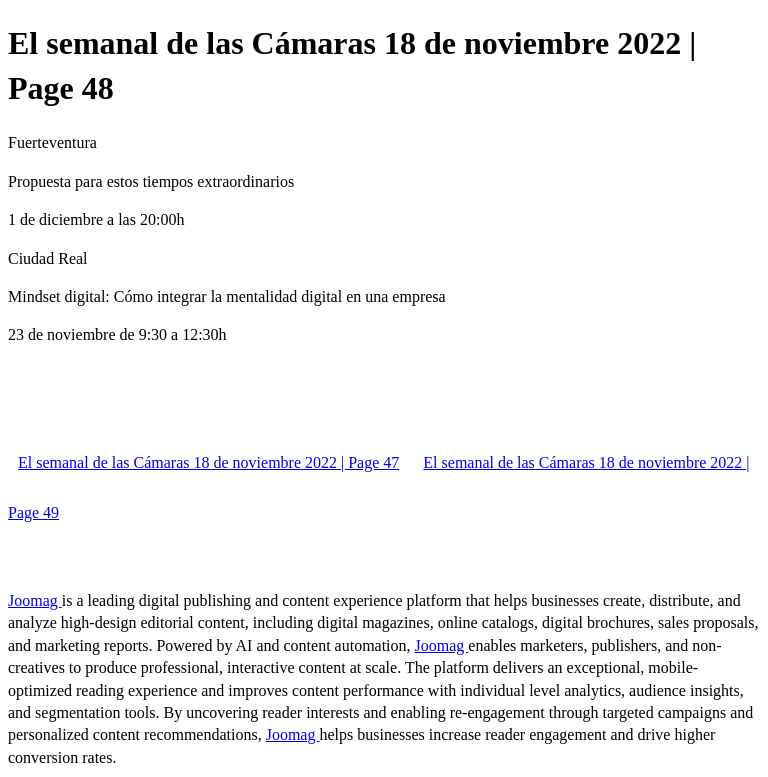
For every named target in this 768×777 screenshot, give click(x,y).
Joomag (35, 600)
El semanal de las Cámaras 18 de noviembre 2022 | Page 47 (208, 462)
